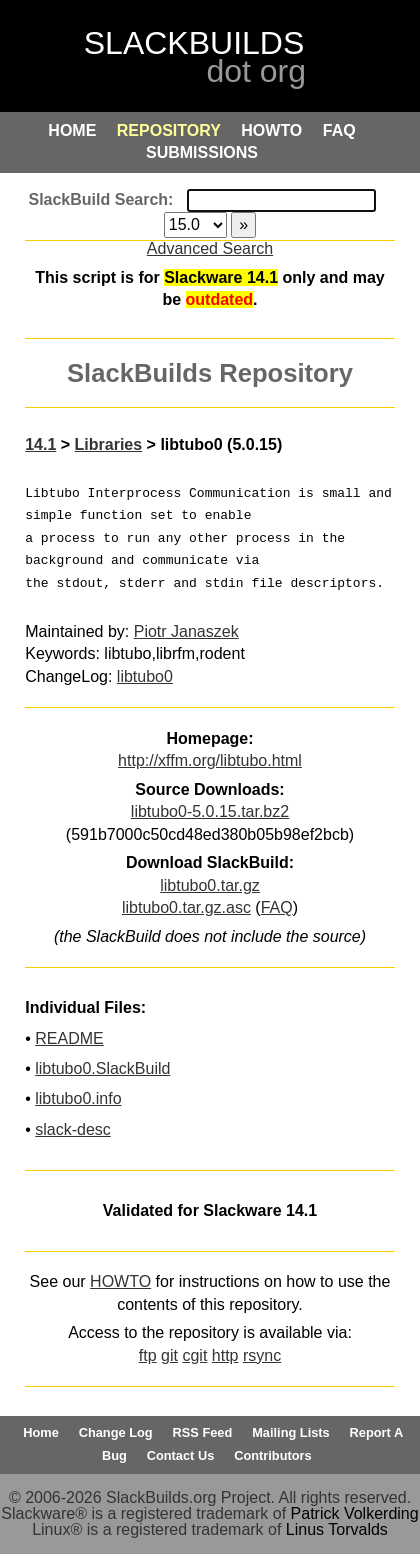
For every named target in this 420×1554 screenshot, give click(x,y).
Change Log (116, 1432)
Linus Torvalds (337, 1529)
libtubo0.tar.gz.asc (186, 907)
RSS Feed (203, 1432)
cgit (194, 1355)
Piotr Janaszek (186, 631)
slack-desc (73, 1129)
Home (41, 1432)
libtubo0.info (78, 1098)
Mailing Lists (291, 1432)
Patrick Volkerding (355, 1513)
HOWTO (120, 1281)
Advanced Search (210, 248)
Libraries (109, 444)
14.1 (40, 444)
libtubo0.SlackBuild (102, 1068)
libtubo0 (145, 676)
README (69, 1038)
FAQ (277, 907)
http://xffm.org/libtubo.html (210, 760)
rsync (262, 1355)
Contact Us (181, 1455)
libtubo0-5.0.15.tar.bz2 (210, 811)
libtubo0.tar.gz (210, 885)
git (169, 1355)
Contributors (272, 1455)
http (225, 1355)
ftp (148, 1355)
